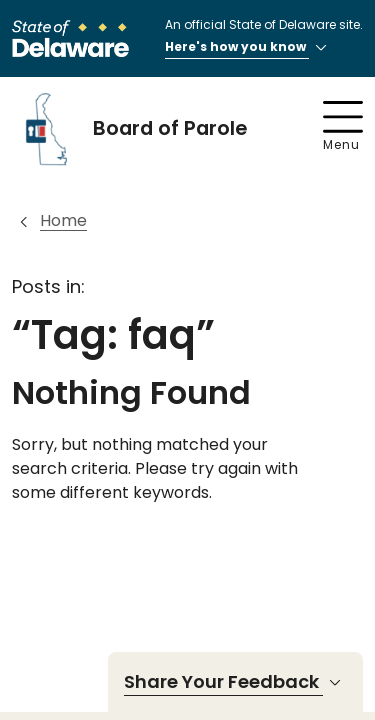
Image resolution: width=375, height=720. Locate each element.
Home (63, 220)
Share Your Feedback (235, 682)
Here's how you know (249, 48)
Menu (343, 127)
